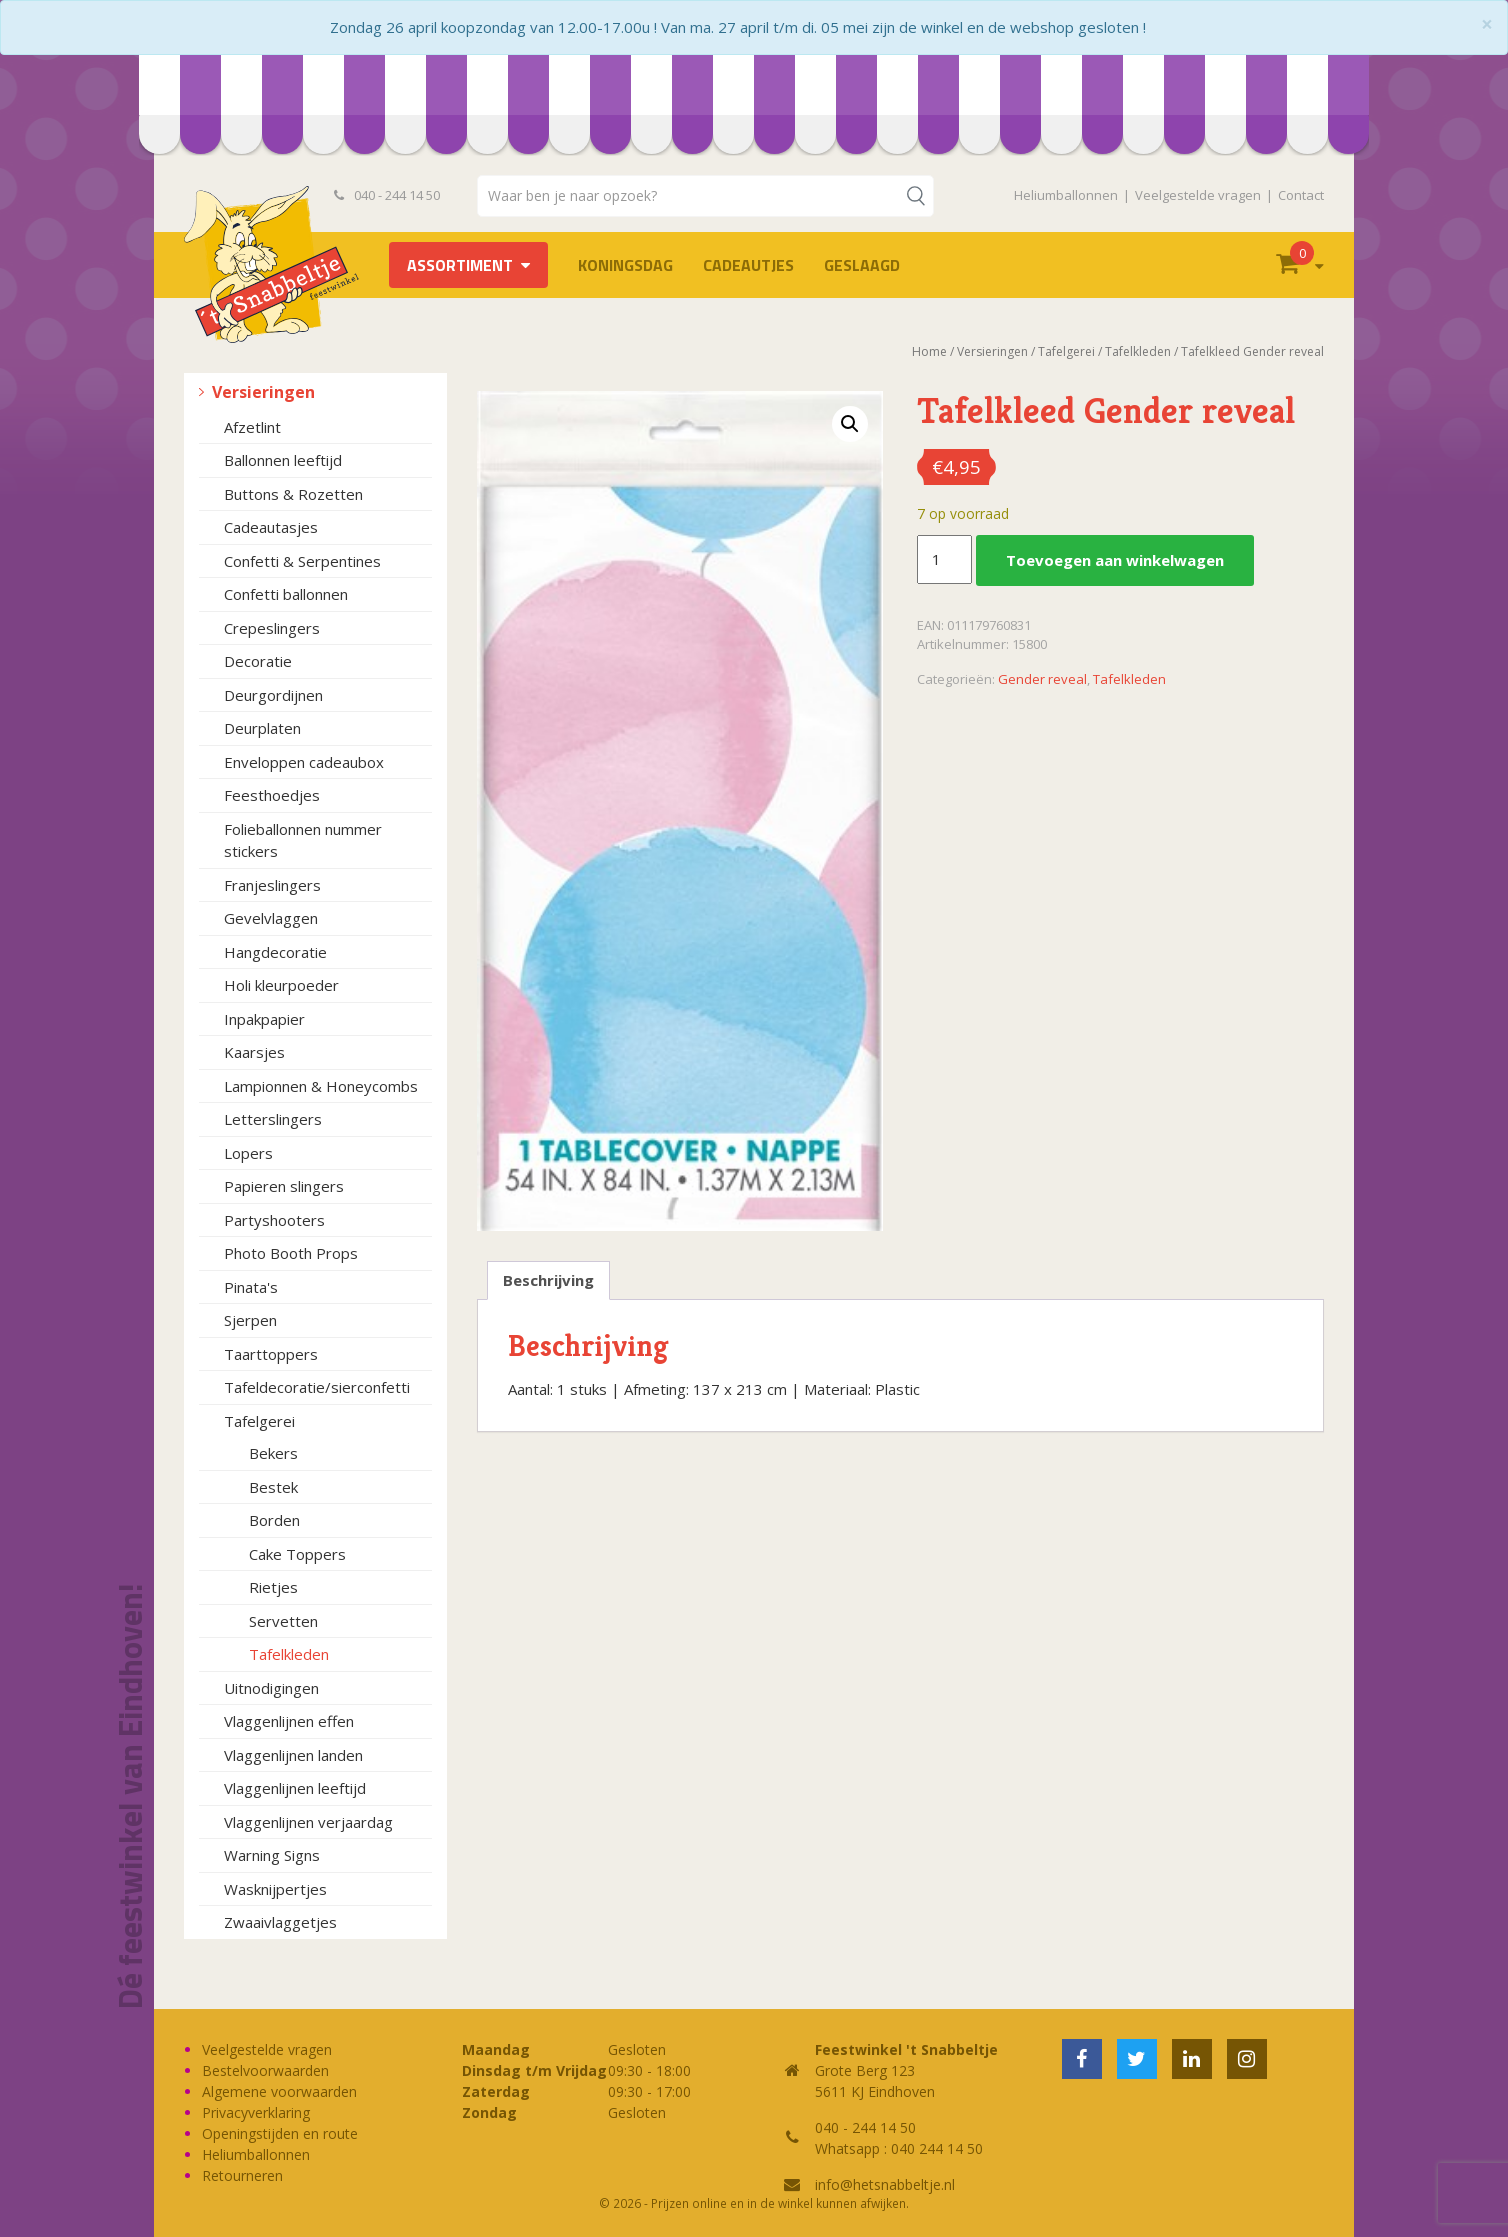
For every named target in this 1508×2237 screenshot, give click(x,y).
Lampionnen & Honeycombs (321, 1086)
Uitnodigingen (271, 1688)
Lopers (248, 1153)
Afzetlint (252, 427)
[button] (850, 424)
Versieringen (263, 392)
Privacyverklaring (256, 2112)
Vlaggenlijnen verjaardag (308, 1822)
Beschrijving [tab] (548, 1280)
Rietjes (273, 1587)
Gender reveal (1042, 679)
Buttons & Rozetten (293, 494)
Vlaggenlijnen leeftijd (295, 1788)
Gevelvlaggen (271, 918)
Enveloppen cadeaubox (304, 762)
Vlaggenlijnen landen (293, 1755)
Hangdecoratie (275, 952)
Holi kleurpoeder (281, 985)
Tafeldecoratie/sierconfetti (317, 1387)
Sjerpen (250, 1320)
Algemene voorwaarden (279, 2091)
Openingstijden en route (280, 2133)
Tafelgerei (259, 1421)
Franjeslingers (272, 885)
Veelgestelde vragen (1198, 195)
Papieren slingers (284, 1186)
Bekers (273, 1453)
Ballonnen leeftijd (283, 460)
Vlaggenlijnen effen (289, 1721)
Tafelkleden (289, 1654)
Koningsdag (625, 265)
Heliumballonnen (1066, 195)
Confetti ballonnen (286, 594)
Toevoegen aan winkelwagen (1115, 560)
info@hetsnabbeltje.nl (885, 2184)
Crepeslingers (272, 628)
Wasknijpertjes (275, 1889)
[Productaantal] (944, 560)
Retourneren (242, 2175)
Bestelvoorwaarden (265, 2070)
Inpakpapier (264, 1019)
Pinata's (251, 1287)
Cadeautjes (748, 265)
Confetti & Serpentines (302, 561)
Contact (1301, 195)
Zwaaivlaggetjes (280, 1922)
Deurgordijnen (273, 695)
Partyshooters (274, 1220)
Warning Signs (272, 1855)
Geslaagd (862, 265)
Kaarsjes (254, 1052)
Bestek (273, 1487)
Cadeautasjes (271, 527)
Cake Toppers (297, 1554)
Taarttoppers (271, 1354)
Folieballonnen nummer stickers (303, 840)
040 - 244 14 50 (387, 195)
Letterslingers (273, 1119)
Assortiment (460, 265)
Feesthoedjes (272, 795)
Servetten (283, 1621)
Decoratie (258, 661)
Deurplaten (262, 728)
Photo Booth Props (291, 1253)
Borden (274, 1520)
